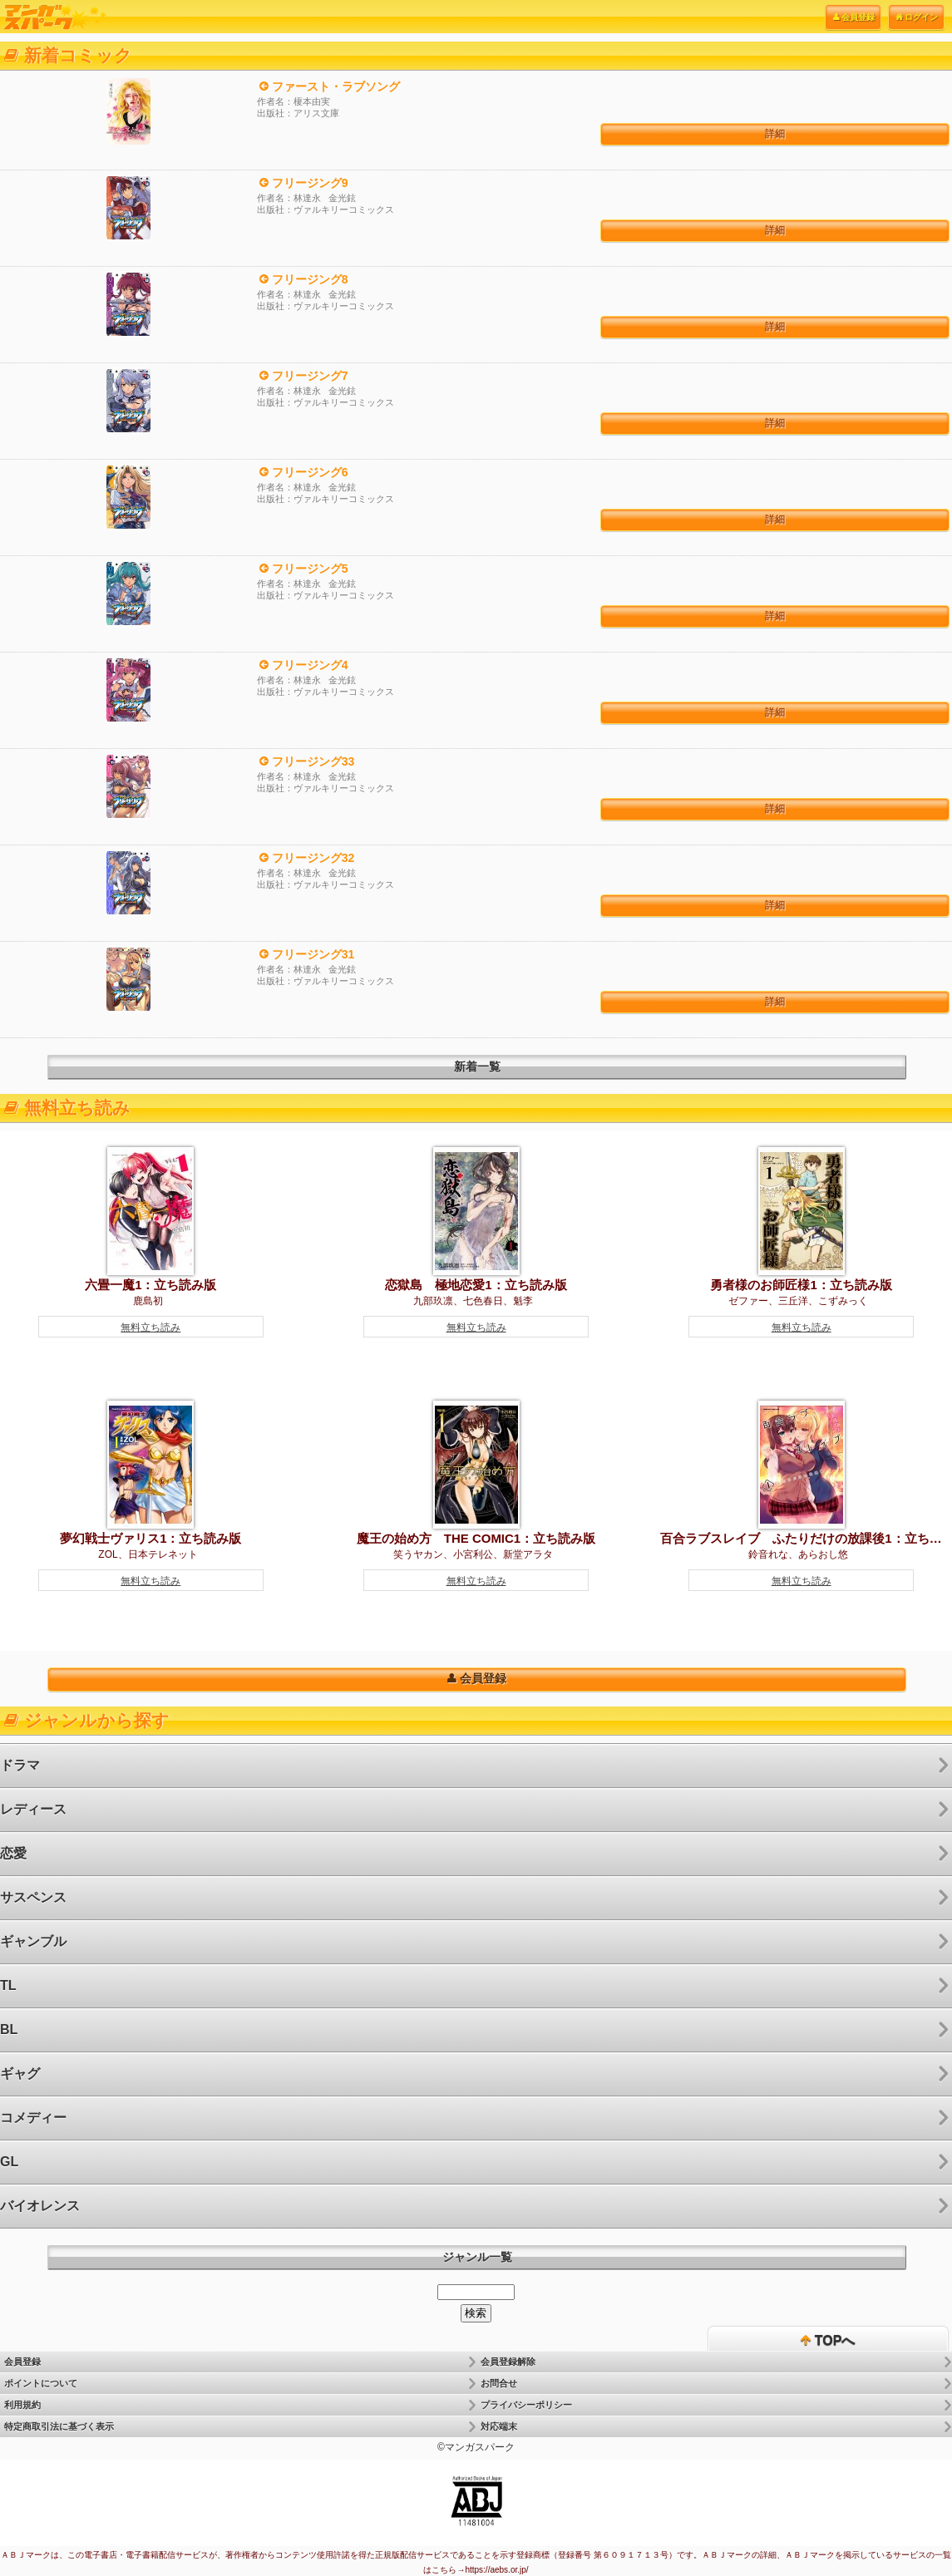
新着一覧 (477, 1066)
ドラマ (20, 1765)
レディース (33, 1809)
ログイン (916, 17)
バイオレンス (40, 2206)
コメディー (33, 2118)
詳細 (775, 134)
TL (8, 1985)
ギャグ (20, 2073)
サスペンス (33, 1897)
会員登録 (853, 17)
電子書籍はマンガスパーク (54, 17)
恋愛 (13, 1853)
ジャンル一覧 (477, 2256)
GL (9, 2162)
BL (8, 2029)
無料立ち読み (150, 1327)
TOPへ (828, 2341)
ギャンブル (33, 1941)
